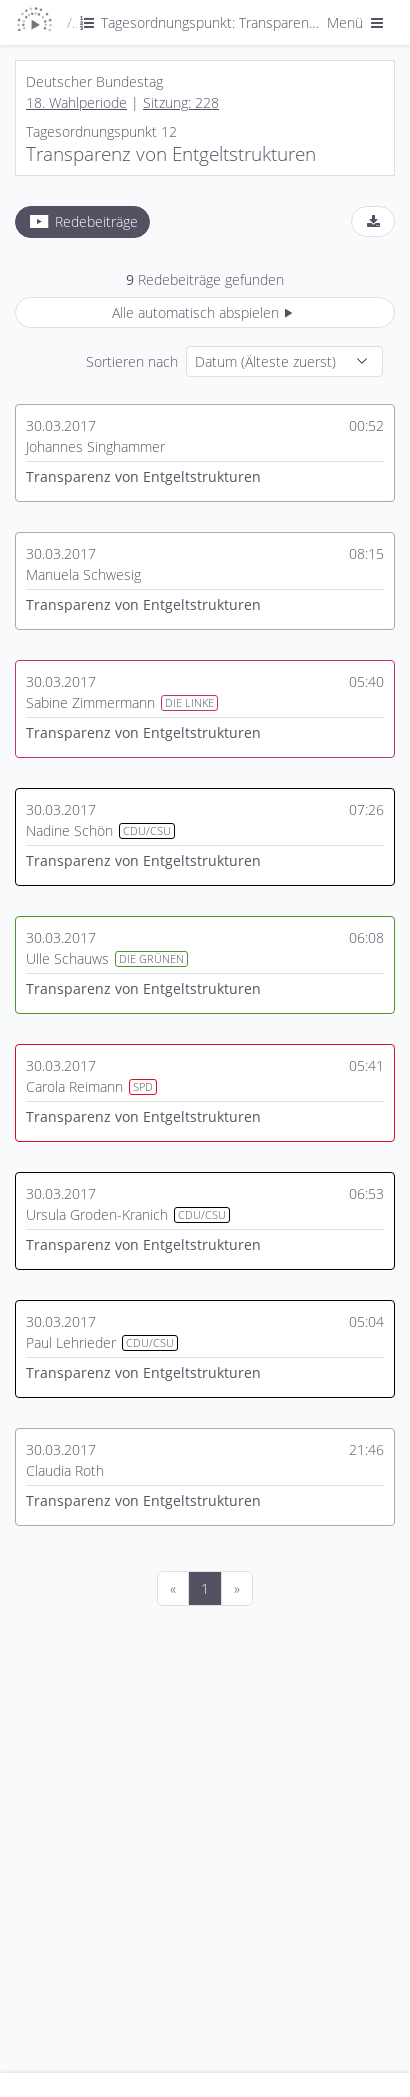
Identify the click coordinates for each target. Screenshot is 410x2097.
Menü (357, 22)
